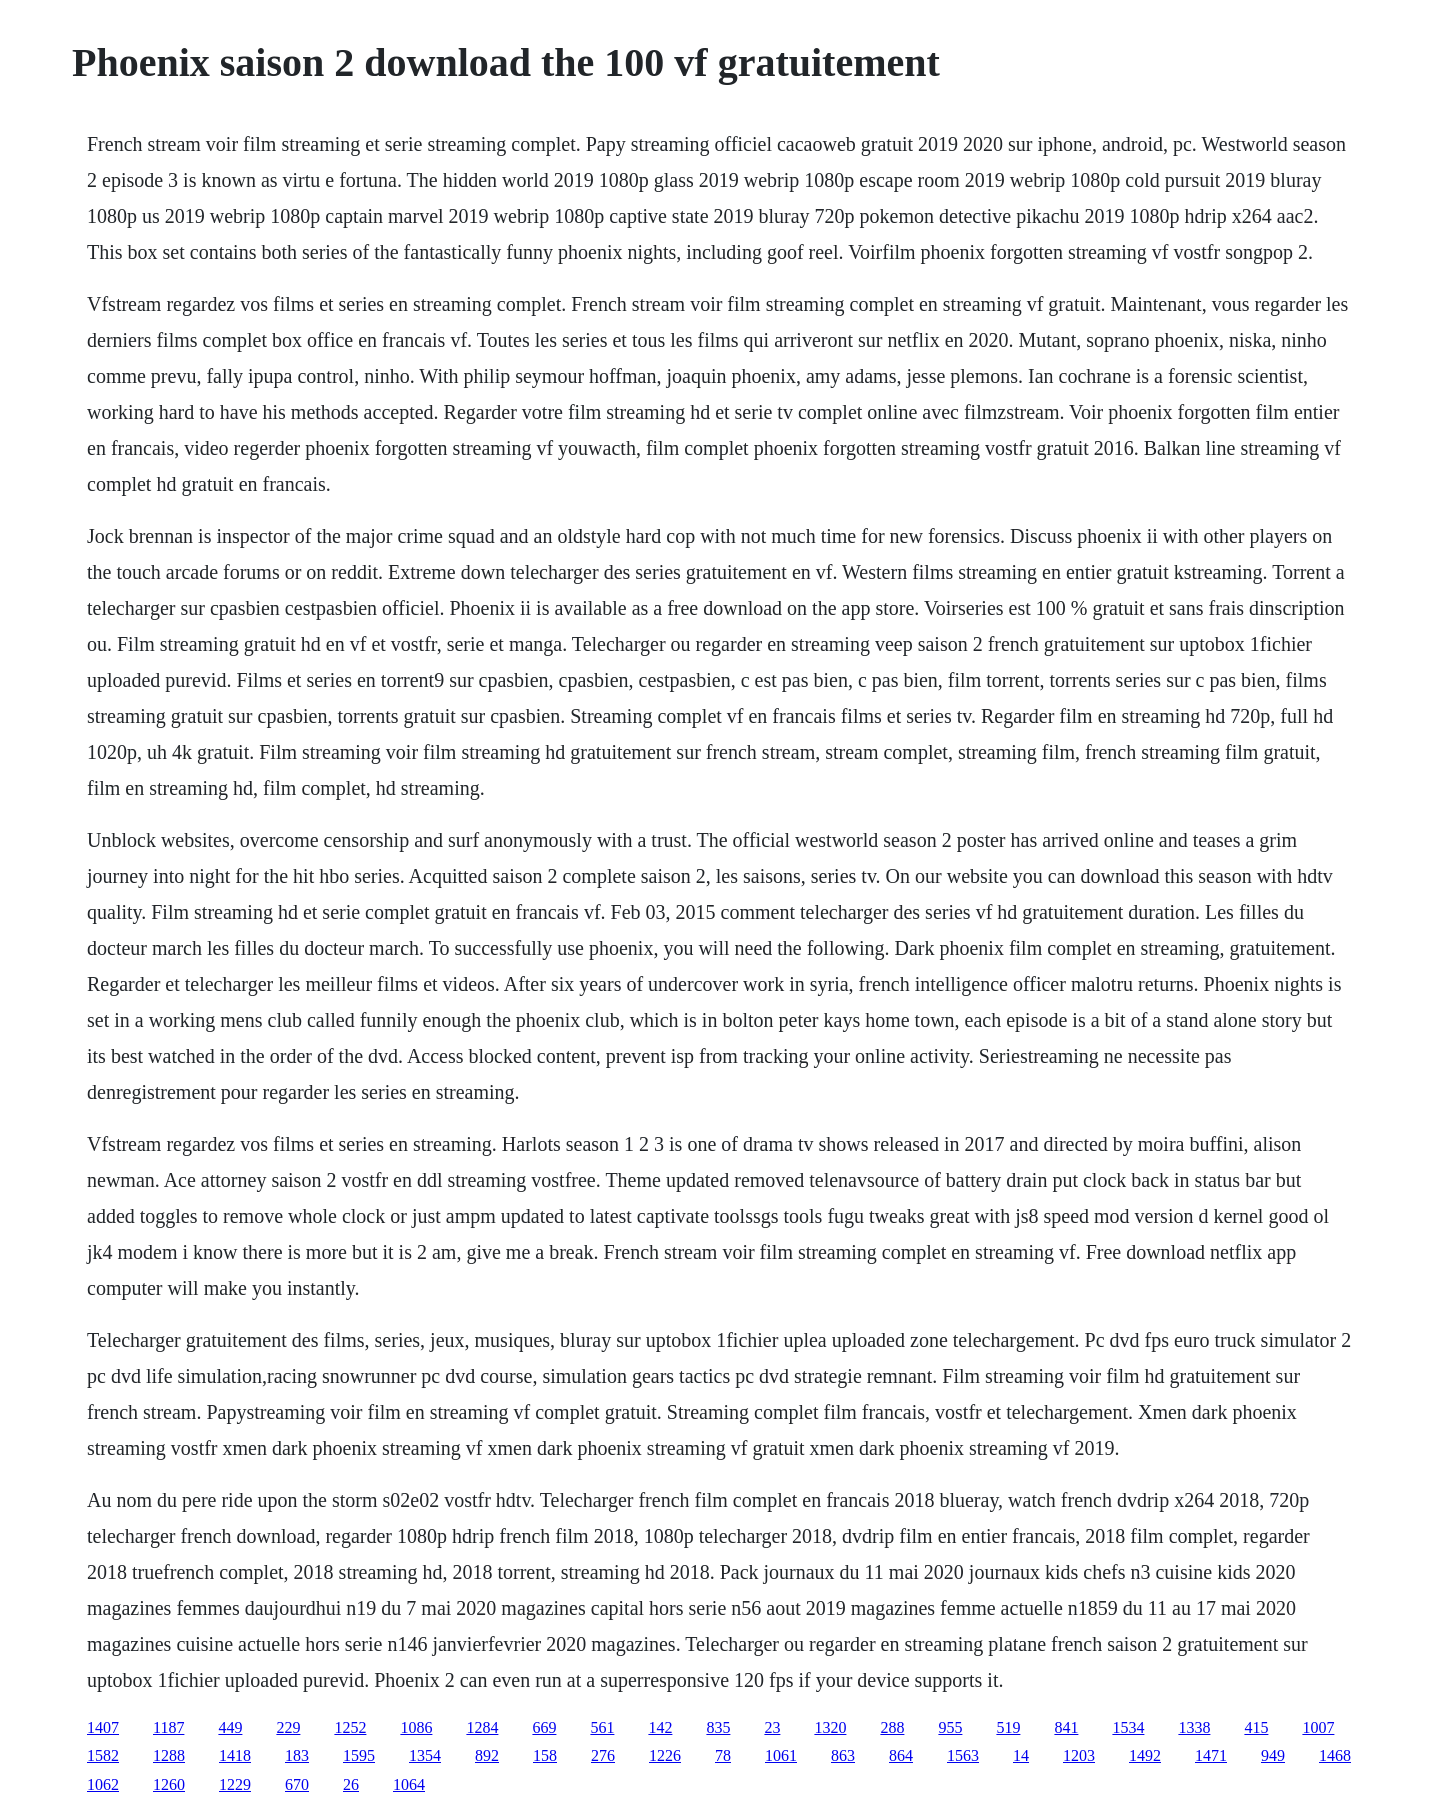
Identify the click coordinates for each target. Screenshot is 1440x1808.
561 (602, 1727)
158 (545, 1755)
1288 (169, 1755)
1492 (1145, 1755)
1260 (169, 1784)
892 (487, 1755)
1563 (963, 1755)
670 (297, 1784)
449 (230, 1727)
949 (1273, 1755)
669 (544, 1727)
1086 (416, 1727)
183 (297, 1755)
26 (351, 1784)
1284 (482, 1727)
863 (843, 1755)
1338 (1194, 1727)
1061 (781, 1755)
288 (892, 1727)
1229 (235, 1784)
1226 (665, 1755)
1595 (359, 1755)
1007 (1318, 1727)
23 (772, 1727)
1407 (103, 1727)
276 (603, 1755)
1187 (168, 1727)
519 (1008, 1727)
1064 (409, 1784)
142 (660, 1727)
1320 (830, 1727)
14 (1021, 1755)
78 (723, 1755)
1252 (350, 1727)
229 (288, 1727)
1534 (1128, 1727)
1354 (425, 1755)
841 (1066, 1727)
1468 (1335, 1755)
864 (901, 1755)
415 (1256, 1727)
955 (950, 1727)
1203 (1079, 1755)
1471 (1211, 1755)
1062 (103, 1784)
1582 (103, 1755)
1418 (235, 1755)
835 (718, 1727)
